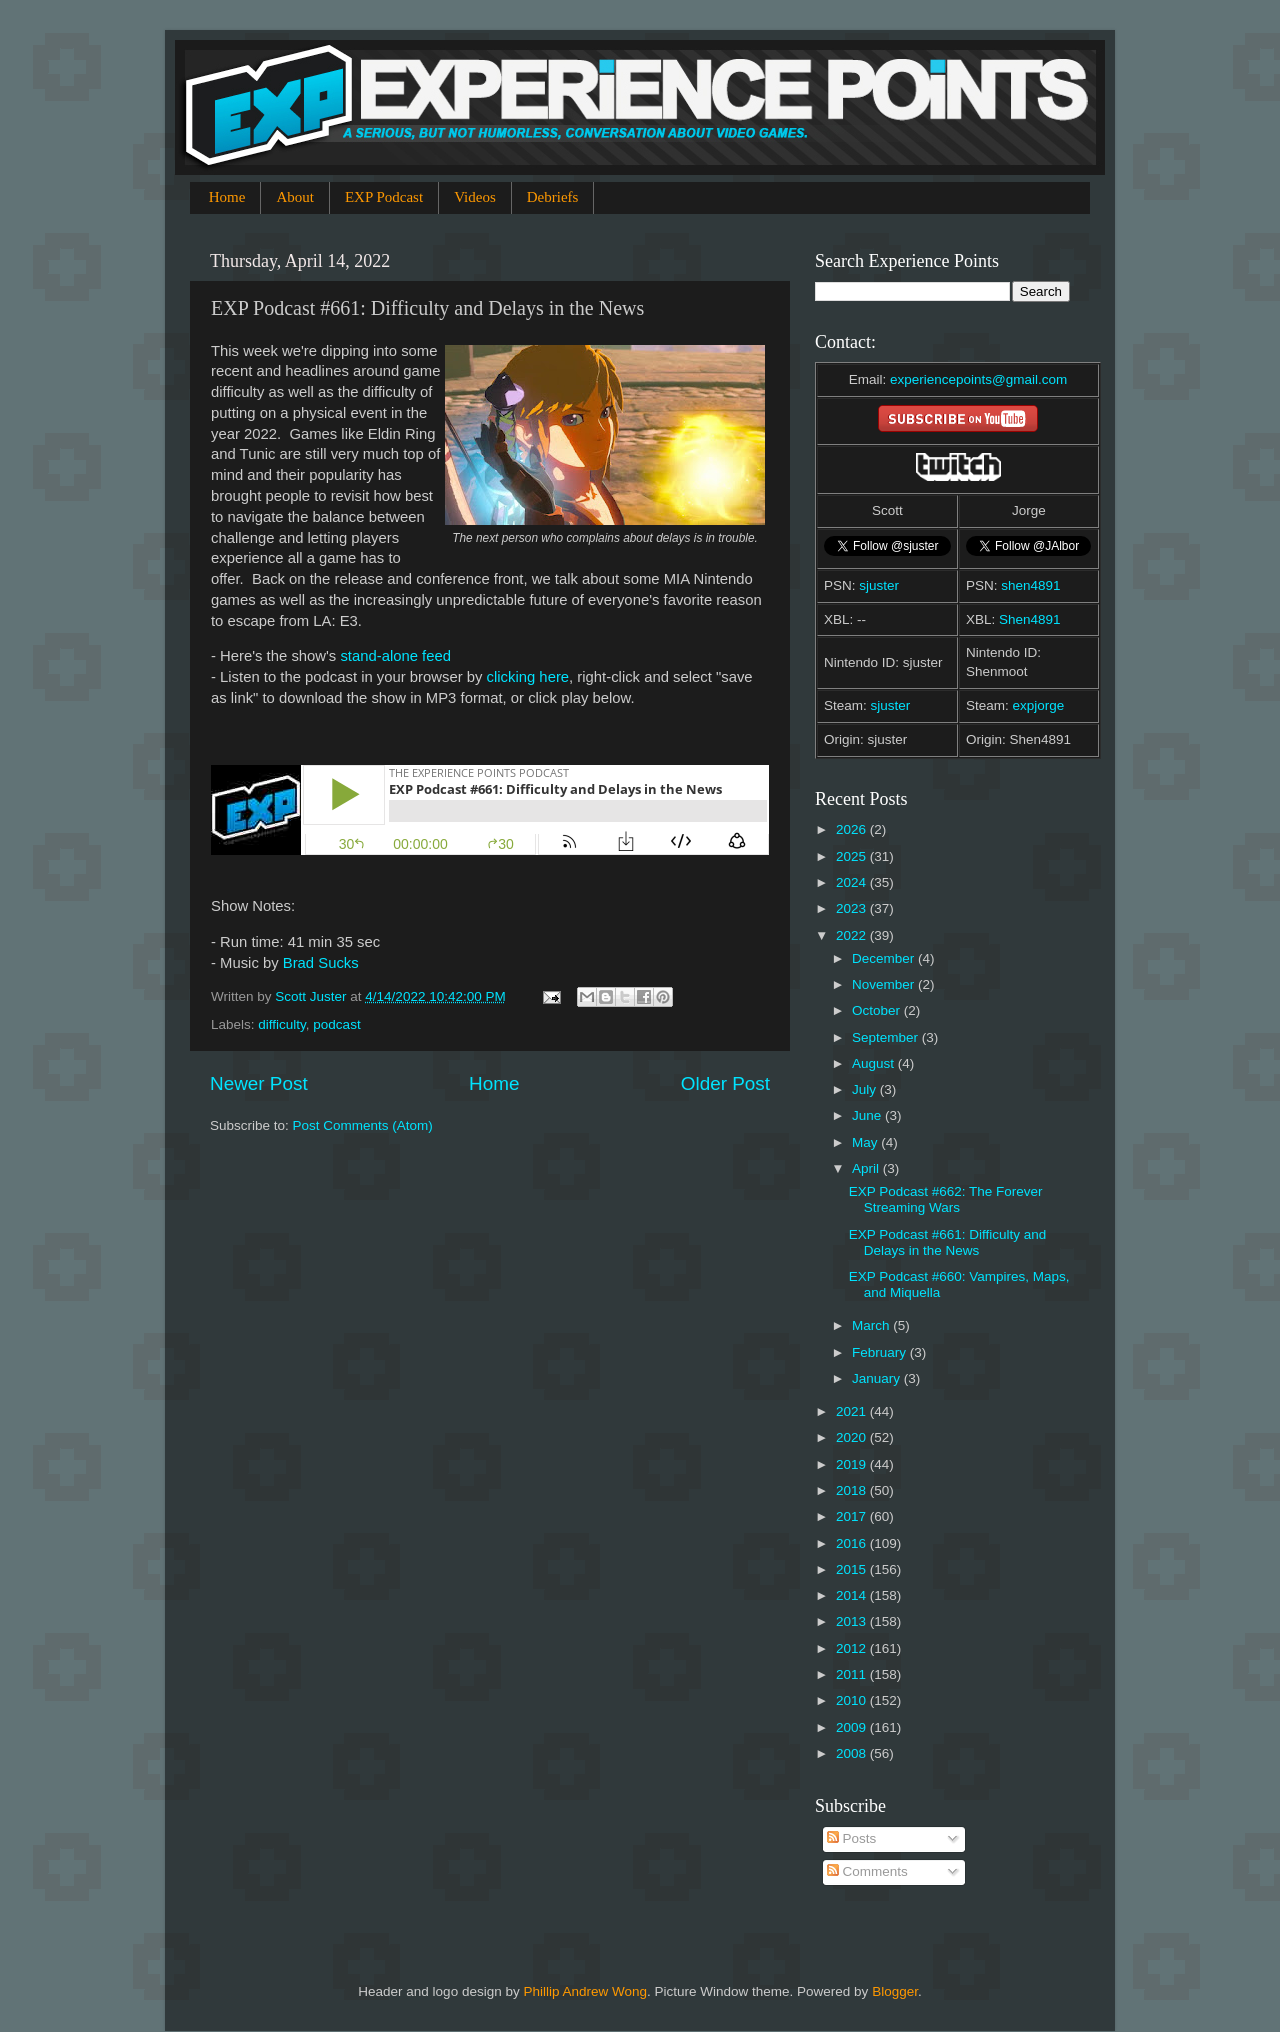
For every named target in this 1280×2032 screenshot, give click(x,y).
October (878, 1010)
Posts (852, 1838)
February (881, 1352)
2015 (853, 1569)
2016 (853, 1543)
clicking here (528, 677)
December (885, 958)
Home (227, 197)
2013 (853, 1621)
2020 (853, 1437)
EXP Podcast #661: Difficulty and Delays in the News (948, 1242)
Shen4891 (1030, 619)
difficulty (282, 1024)
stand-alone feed (395, 656)
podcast (336, 1024)
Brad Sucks (321, 963)
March (872, 1325)
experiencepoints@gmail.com (978, 379)
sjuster (879, 585)
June (868, 1115)
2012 (853, 1648)
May (866, 1142)
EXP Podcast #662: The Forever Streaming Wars (946, 1199)
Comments (867, 1871)
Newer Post (259, 1083)
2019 (853, 1464)
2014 (853, 1595)
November (885, 984)
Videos (475, 197)
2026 (853, 829)
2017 (853, 1516)
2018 (853, 1490)
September (887, 1037)
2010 (853, 1700)
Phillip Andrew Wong (585, 1991)
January (878, 1378)
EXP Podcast (384, 197)
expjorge (1039, 705)
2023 (853, 908)
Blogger (895, 1991)
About (295, 197)
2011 (853, 1674)
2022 (853, 935)
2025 (853, 856)
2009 (853, 1727)
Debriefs (553, 197)
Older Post (725, 1083)
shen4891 (1030, 585)
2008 (853, 1753)
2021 (853, 1411)
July (866, 1089)
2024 (853, 882)
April (867, 1168)
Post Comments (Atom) (363, 1125)
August (875, 1063)
